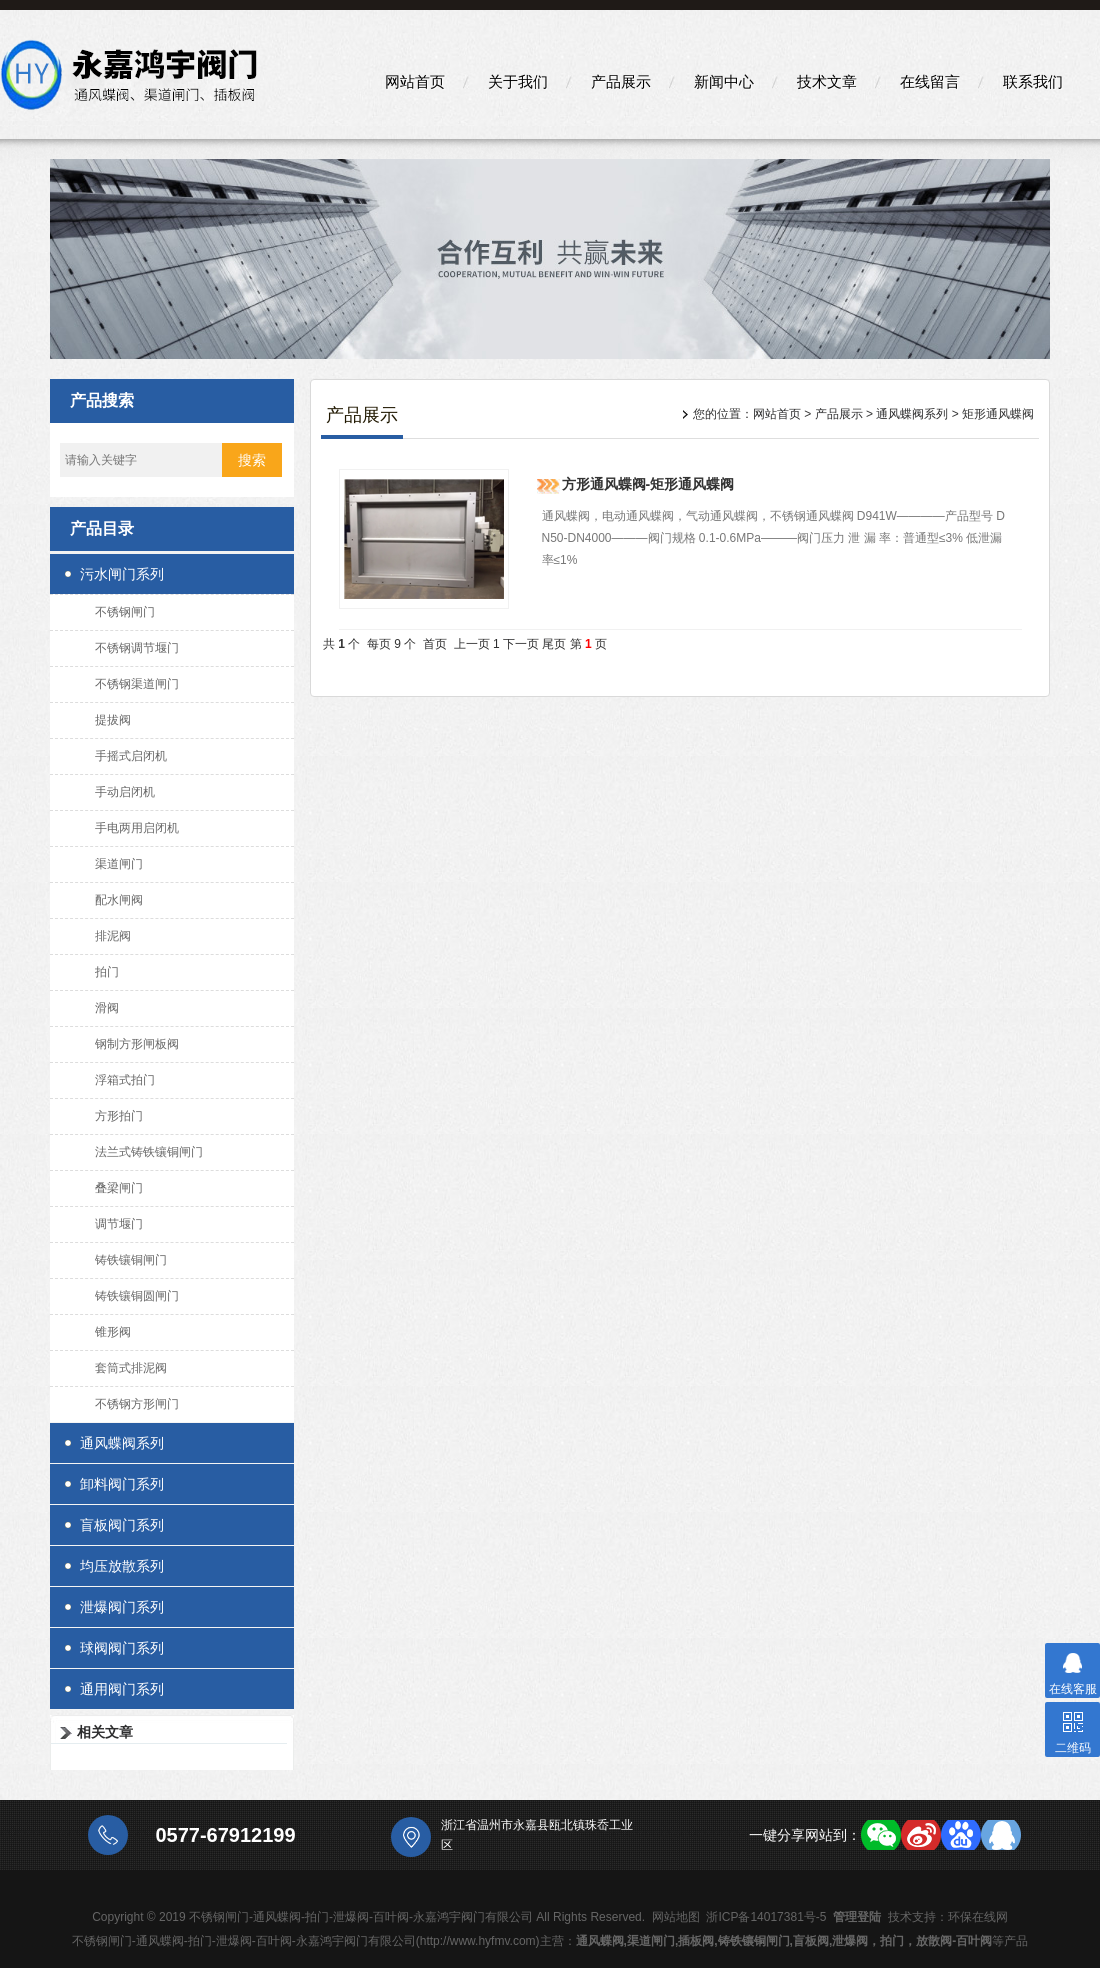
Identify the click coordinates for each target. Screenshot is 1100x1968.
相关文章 (105, 1732)
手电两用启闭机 (137, 828)
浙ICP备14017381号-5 (766, 1917)
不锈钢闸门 (125, 612)
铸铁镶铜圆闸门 (137, 1296)
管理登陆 (857, 1917)
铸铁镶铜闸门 (131, 1260)
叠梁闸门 (119, 1188)
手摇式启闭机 (131, 756)
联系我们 (1033, 81)
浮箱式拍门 (125, 1080)
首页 (435, 644)
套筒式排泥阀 (131, 1368)
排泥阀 (113, 936)
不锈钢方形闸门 (137, 1404)
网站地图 (676, 1917)
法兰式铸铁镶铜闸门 (149, 1152)
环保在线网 (978, 1917)
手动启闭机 (125, 792)
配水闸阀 (119, 900)
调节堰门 (119, 1224)
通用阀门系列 (122, 1689)
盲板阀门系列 (122, 1525)
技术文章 (827, 81)
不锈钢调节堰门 (137, 648)
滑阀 (107, 1008)
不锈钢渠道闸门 (137, 684)
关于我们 (518, 81)
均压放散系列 (122, 1566)
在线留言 (930, 81)
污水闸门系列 (122, 574)
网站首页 (415, 81)
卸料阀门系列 (122, 1484)
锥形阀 (113, 1332)
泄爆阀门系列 (122, 1607)
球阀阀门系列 (122, 1648)
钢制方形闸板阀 (137, 1044)
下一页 (521, 644)
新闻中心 (724, 81)
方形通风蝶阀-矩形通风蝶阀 (648, 484)
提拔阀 (113, 720)
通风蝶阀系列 (122, 1443)
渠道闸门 (119, 864)
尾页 (554, 644)
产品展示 (621, 81)
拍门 (107, 972)
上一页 (472, 644)
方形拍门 (119, 1116)
